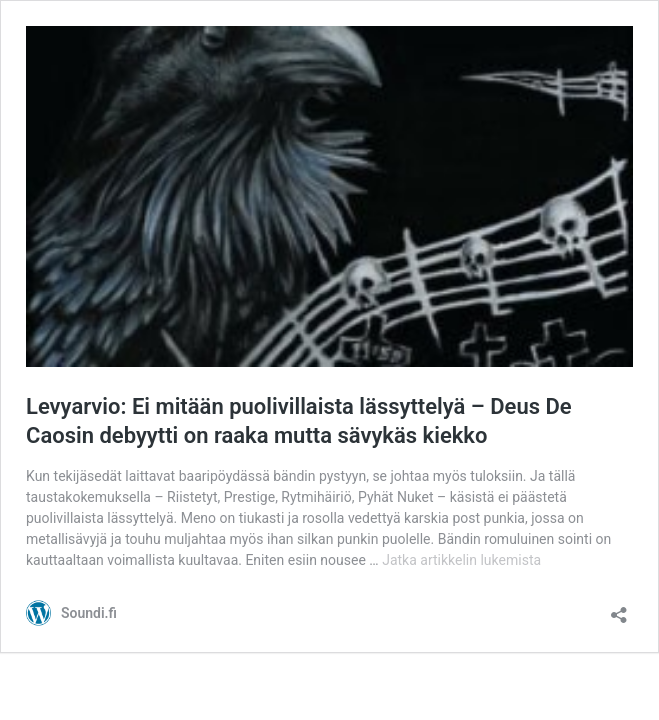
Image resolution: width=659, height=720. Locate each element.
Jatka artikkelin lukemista (461, 560)
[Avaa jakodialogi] (619, 608)
